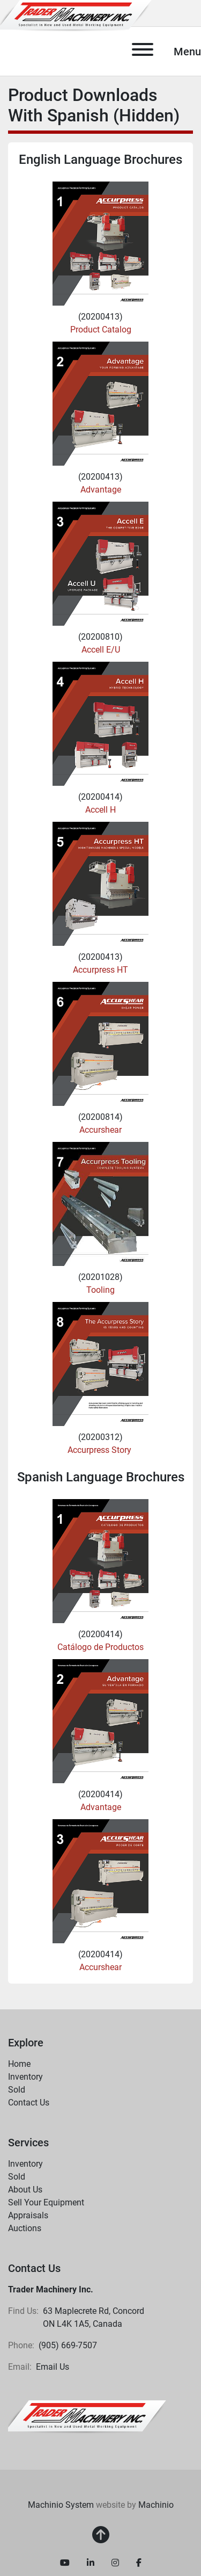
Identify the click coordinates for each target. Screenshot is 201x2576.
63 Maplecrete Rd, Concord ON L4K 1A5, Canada (94, 2317)
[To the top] (100, 2535)
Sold (16, 2090)
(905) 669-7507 (68, 2345)
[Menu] (142, 51)
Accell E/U (100, 650)
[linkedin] (90, 2563)
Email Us (52, 2367)
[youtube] (65, 2563)
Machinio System (61, 2505)
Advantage (100, 489)
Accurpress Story (100, 1450)
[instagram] (115, 2563)
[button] (87, 2077)
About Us (25, 2189)
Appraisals (28, 2215)
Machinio (156, 2505)
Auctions (24, 2228)
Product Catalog (100, 329)
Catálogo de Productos (100, 1647)
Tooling (100, 1290)
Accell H (100, 810)
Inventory (25, 2077)
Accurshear (100, 1130)
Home (19, 2064)
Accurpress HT (100, 970)
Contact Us (28, 2102)
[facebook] (139, 2563)
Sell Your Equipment (46, 2202)
